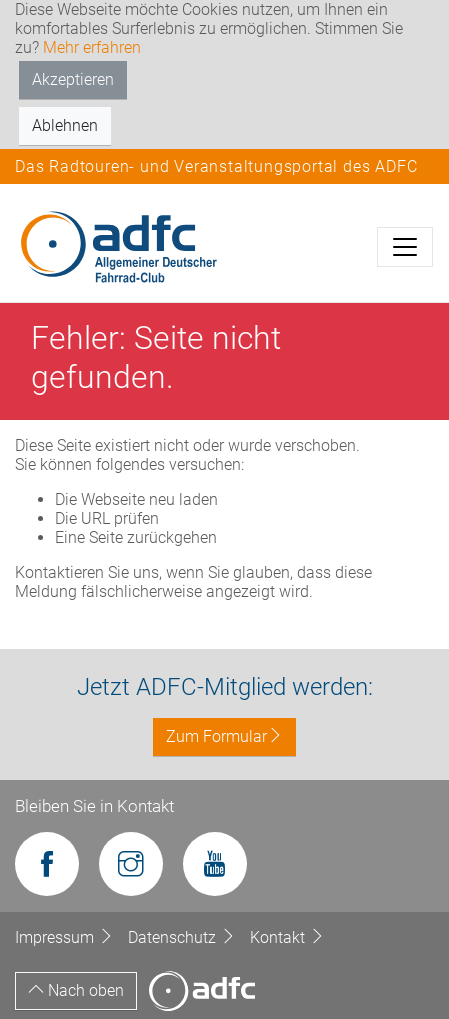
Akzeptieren (73, 79)
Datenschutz (184, 937)
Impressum (66, 937)
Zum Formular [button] (224, 736)
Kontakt (287, 937)
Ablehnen (65, 125)
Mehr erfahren (92, 47)
